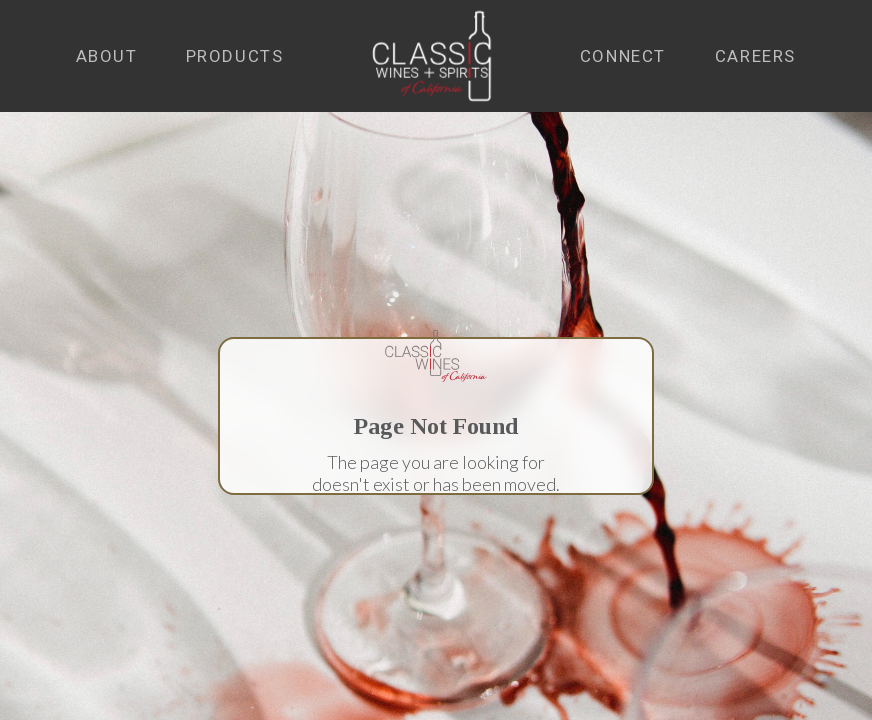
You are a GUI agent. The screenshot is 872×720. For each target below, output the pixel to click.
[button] (107, 56)
